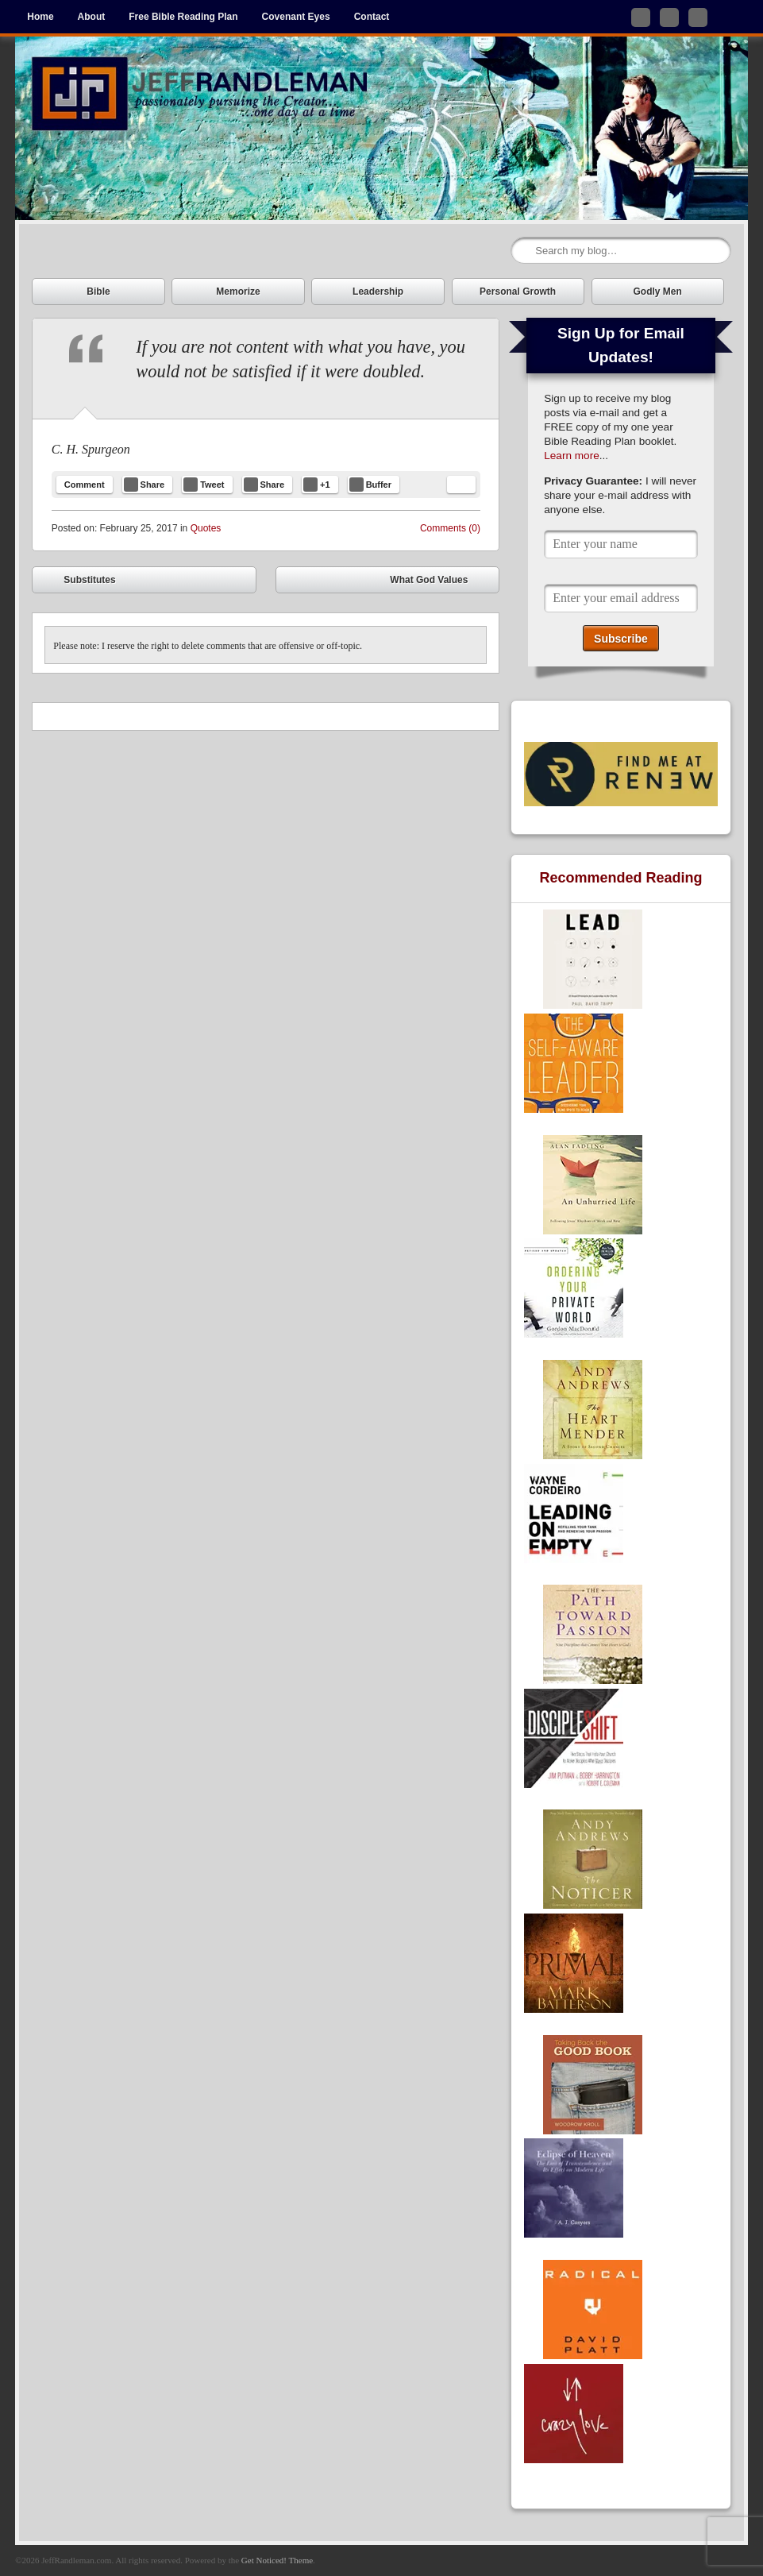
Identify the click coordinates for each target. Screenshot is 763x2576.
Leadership (378, 291)
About (92, 16)
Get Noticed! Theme (277, 2560)
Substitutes (77, 581)
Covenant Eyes (296, 16)
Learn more (571, 456)
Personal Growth (518, 291)
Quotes (206, 528)
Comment (84, 484)
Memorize (238, 291)
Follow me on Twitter (640, 17)
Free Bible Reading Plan (183, 16)
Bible (98, 291)
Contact (372, 16)
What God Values (440, 581)
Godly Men (658, 291)
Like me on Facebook (669, 17)
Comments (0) (450, 528)
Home (40, 16)
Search (524, 251)
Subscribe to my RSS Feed (697, 17)
